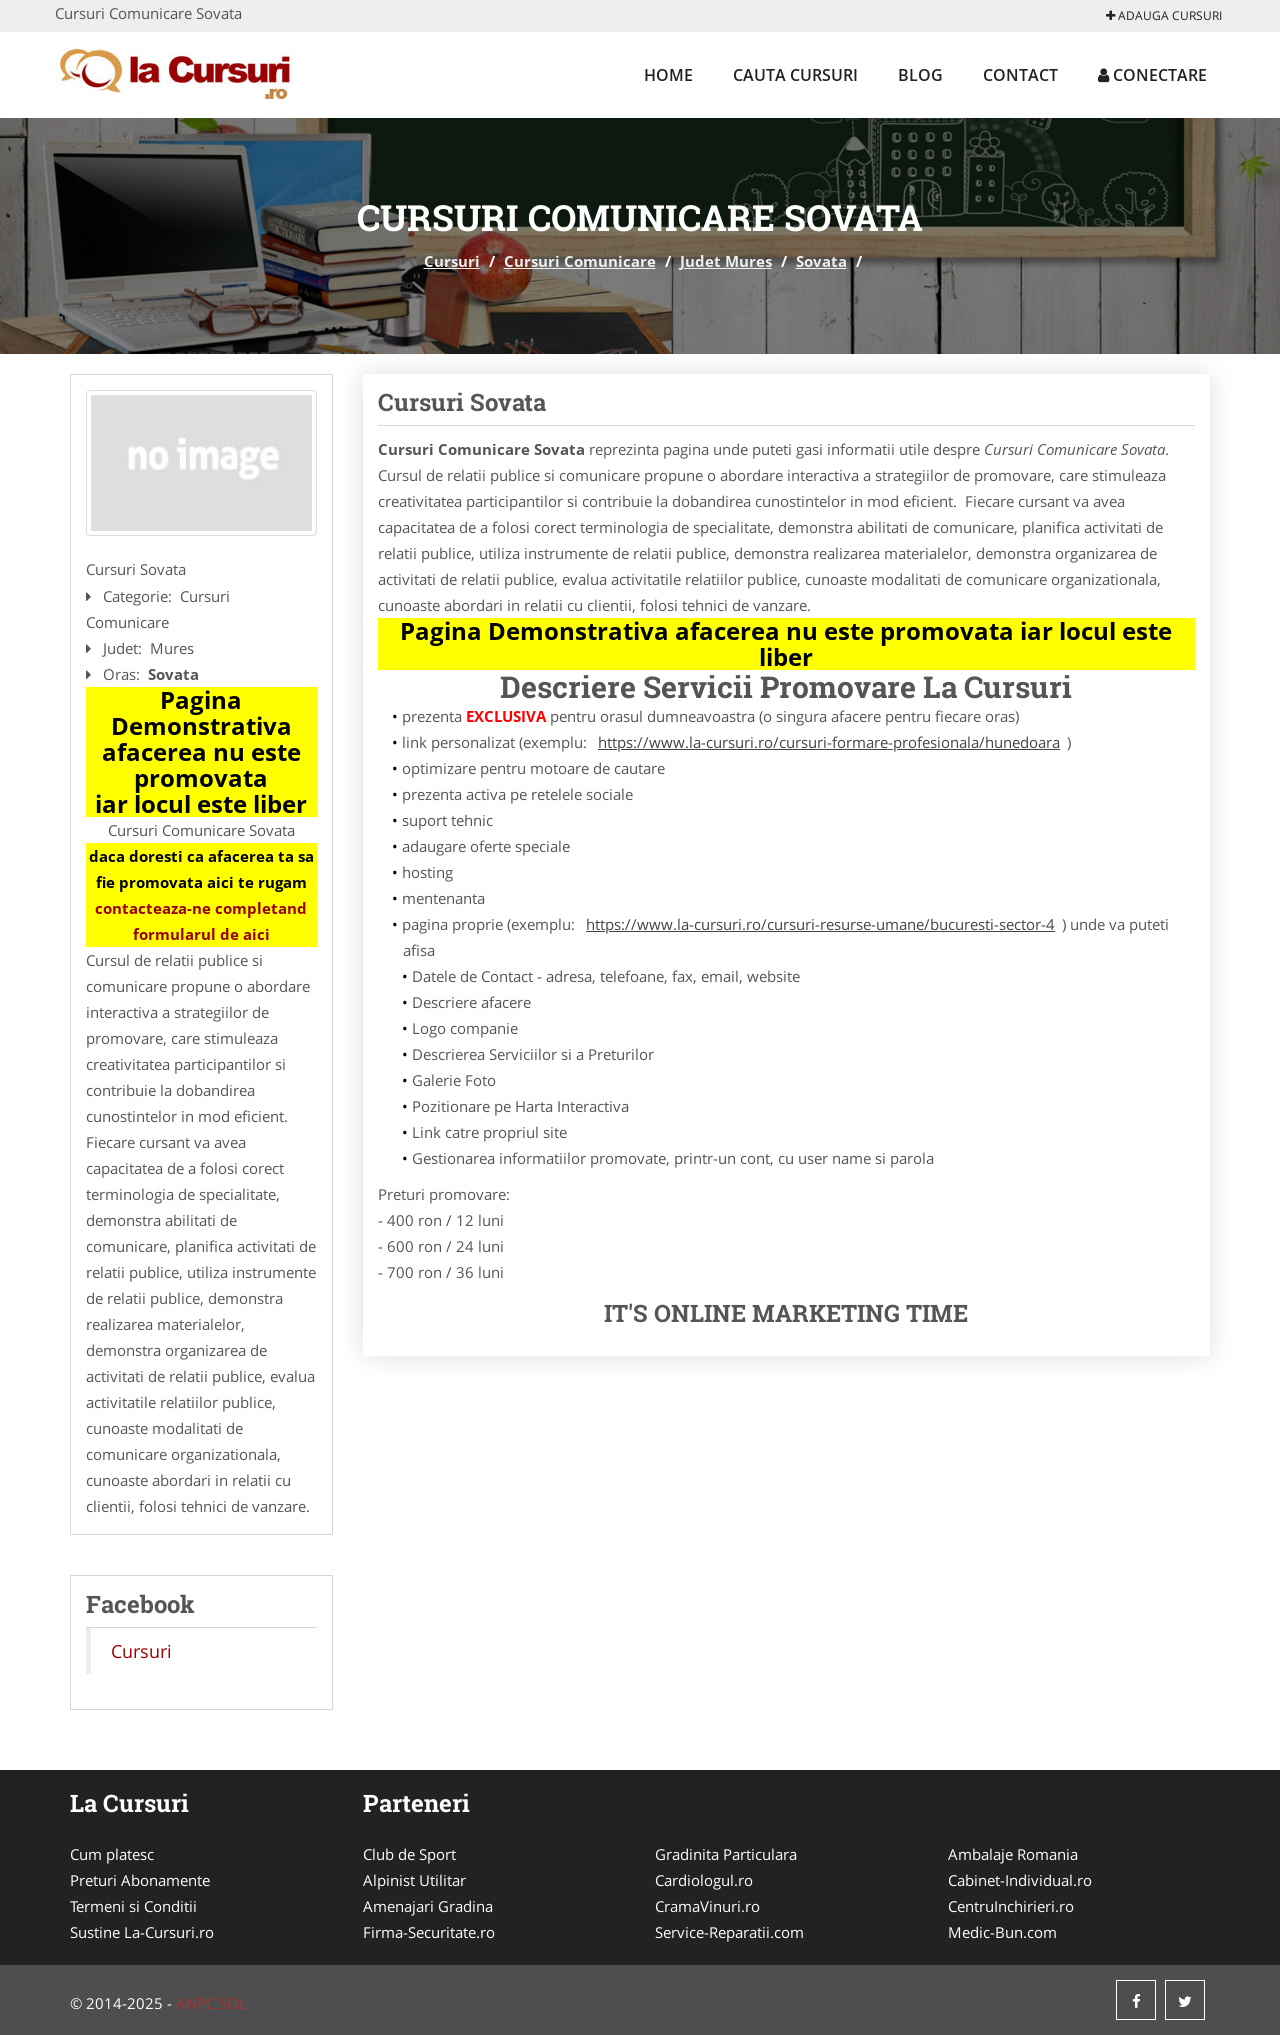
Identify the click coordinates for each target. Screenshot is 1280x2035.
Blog (920, 75)
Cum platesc (112, 1854)
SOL (233, 2003)
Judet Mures (726, 261)
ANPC (195, 2003)
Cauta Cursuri (795, 75)
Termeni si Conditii (133, 1906)
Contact (1020, 75)
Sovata (821, 261)
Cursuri (452, 261)
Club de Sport (409, 1854)
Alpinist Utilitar (414, 1880)
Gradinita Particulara (726, 1854)
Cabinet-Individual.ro (1020, 1880)
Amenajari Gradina (428, 1906)
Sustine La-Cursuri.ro (142, 1932)
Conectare (1152, 75)
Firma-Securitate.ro (429, 1932)
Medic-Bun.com (1002, 1932)
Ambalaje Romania (1013, 1854)
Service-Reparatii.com (729, 1932)
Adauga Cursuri (1164, 15)
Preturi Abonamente (140, 1880)
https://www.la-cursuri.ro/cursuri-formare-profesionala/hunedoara (829, 742)
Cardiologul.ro (704, 1880)
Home (668, 75)
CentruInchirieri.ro (1011, 1906)
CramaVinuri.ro (707, 1906)
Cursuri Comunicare (580, 261)
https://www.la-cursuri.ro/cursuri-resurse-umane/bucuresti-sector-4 (820, 924)
